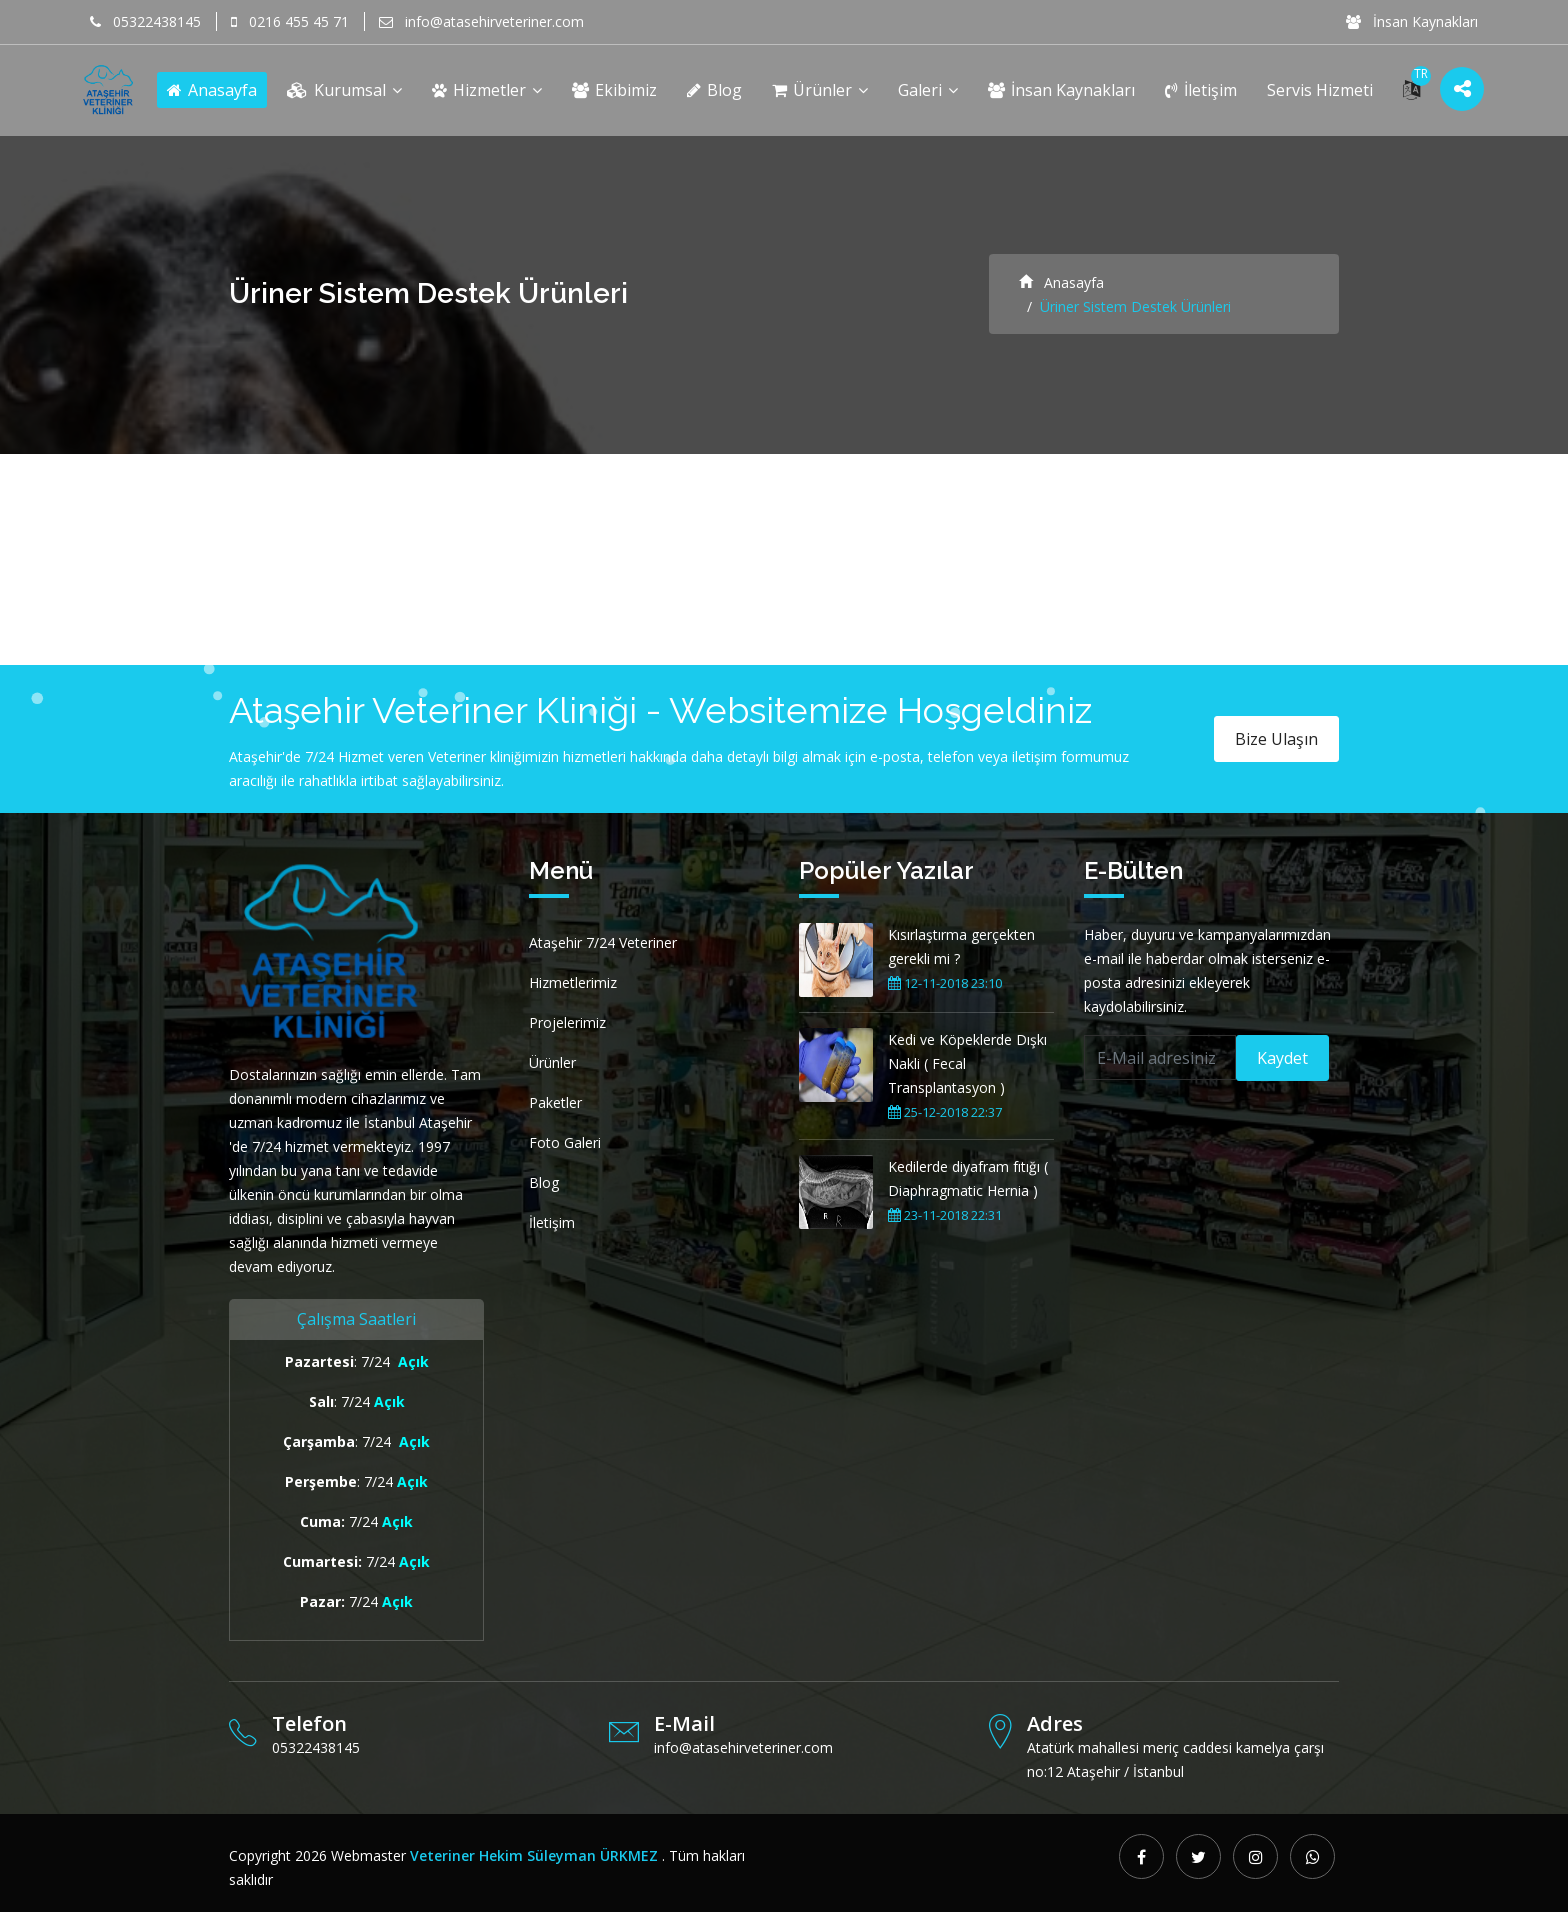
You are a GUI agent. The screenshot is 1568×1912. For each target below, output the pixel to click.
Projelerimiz (567, 1022)
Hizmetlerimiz (573, 982)
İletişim (1201, 90)
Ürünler (820, 90)
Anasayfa (212, 90)
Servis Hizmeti (1320, 90)
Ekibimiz (614, 90)
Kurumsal (344, 90)
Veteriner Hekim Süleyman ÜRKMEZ (534, 1855)
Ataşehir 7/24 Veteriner (603, 942)
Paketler (555, 1102)
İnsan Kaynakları (1412, 21)
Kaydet (1282, 1058)
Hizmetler (487, 90)
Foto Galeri (565, 1142)
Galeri (928, 90)
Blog (714, 90)
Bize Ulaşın (1276, 739)
